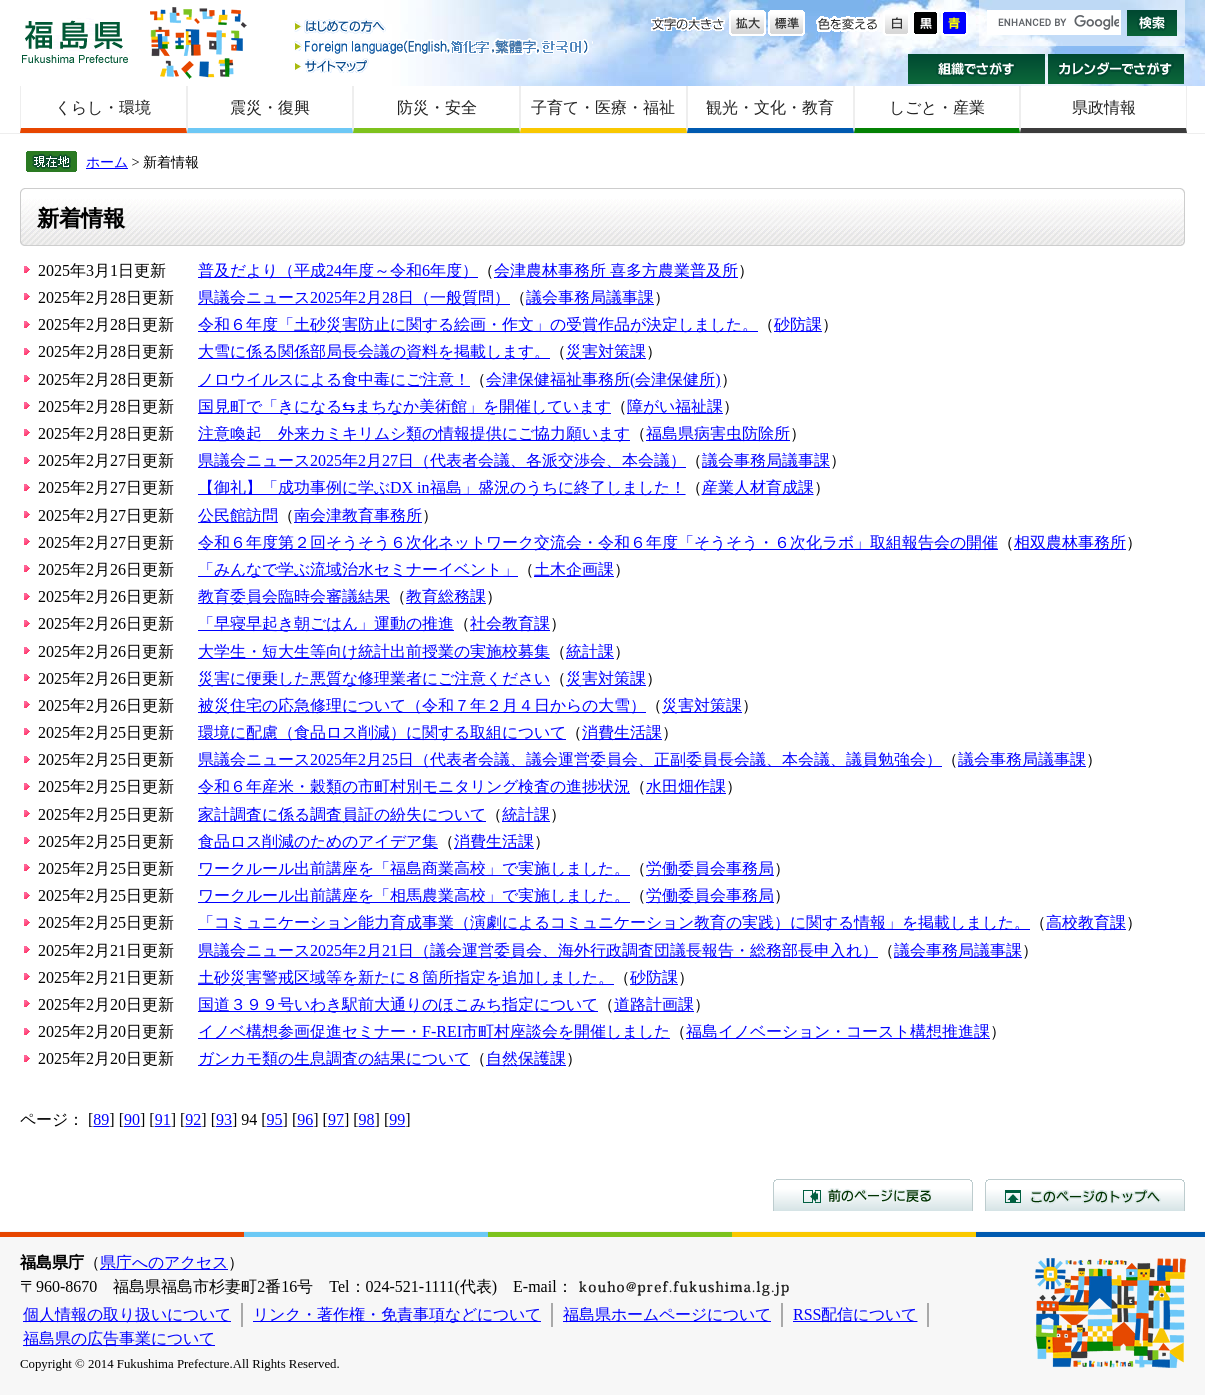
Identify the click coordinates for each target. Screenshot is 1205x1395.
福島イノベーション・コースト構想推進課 (838, 1031)
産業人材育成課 (758, 487)
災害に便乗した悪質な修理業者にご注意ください (374, 678)
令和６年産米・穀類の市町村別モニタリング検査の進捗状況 (414, 786)
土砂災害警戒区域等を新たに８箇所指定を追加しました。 (406, 977)
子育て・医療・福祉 (603, 107)
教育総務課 (446, 596)
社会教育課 (510, 623)
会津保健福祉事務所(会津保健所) (603, 379)
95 (275, 1119)
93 (224, 1119)
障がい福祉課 (675, 406)
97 (336, 1119)
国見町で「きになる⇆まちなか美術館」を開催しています (404, 406)
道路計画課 (654, 1004)
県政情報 (1104, 107)
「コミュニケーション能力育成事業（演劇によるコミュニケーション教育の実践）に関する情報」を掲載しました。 (614, 922)
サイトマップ (443, 65)
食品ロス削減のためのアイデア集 (318, 841)
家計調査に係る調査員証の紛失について (342, 814)
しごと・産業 (937, 107)
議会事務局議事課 (590, 297)
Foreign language (443, 46)
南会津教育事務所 (358, 515)
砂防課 (798, 324)
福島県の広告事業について (119, 1338)
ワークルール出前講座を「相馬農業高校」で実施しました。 (414, 895)
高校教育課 (1086, 922)
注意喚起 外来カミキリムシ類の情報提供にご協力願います (414, 433)
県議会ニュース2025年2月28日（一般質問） (354, 297)
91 (163, 1119)
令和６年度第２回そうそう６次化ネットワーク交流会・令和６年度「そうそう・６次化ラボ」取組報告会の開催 (598, 542)
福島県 (75, 41)
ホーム (107, 162)
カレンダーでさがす (1116, 69)
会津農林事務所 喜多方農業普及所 (616, 270)
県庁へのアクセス (164, 1262)
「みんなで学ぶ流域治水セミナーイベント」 (358, 569)
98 (367, 1119)
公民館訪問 (238, 515)
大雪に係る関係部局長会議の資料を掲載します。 (374, 351)
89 (101, 1119)
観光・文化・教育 (770, 107)
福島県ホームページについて (667, 1314)
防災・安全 (437, 107)
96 (305, 1119)
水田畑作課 (686, 786)
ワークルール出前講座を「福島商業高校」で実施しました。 (414, 868)
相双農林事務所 (1070, 542)
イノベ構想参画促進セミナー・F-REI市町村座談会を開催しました (434, 1031)
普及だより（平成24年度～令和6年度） (338, 270)
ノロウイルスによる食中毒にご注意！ (334, 379)
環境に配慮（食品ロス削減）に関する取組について (382, 732)
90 (132, 1119)
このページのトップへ (1085, 1195)
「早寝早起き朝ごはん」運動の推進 (326, 623)
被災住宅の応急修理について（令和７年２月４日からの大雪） (422, 705)
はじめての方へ (443, 27)
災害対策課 (606, 351)
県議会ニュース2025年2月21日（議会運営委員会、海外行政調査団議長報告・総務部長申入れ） (538, 950)
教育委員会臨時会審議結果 (294, 596)
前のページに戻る (873, 1195)
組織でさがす (976, 69)
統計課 (590, 651)
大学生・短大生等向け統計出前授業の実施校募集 (374, 651)
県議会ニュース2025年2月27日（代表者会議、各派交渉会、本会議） (442, 460)
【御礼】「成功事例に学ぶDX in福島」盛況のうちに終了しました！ (442, 487)
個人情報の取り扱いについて (127, 1314)
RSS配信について (855, 1314)
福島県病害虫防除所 (718, 433)
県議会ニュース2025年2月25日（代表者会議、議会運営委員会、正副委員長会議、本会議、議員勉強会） (570, 759)
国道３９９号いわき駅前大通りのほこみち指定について (398, 1004)
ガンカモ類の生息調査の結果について (334, 1058)
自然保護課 (526, 1058)
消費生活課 (622, 732)
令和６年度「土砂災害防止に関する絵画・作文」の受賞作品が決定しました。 (478, 324)
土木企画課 (574, 569)
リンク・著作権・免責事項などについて (397, 1314)
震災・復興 (270, 107)
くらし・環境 (103, 107)
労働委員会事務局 (710, 868)
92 (193, 1119)
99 (397, 1119)
